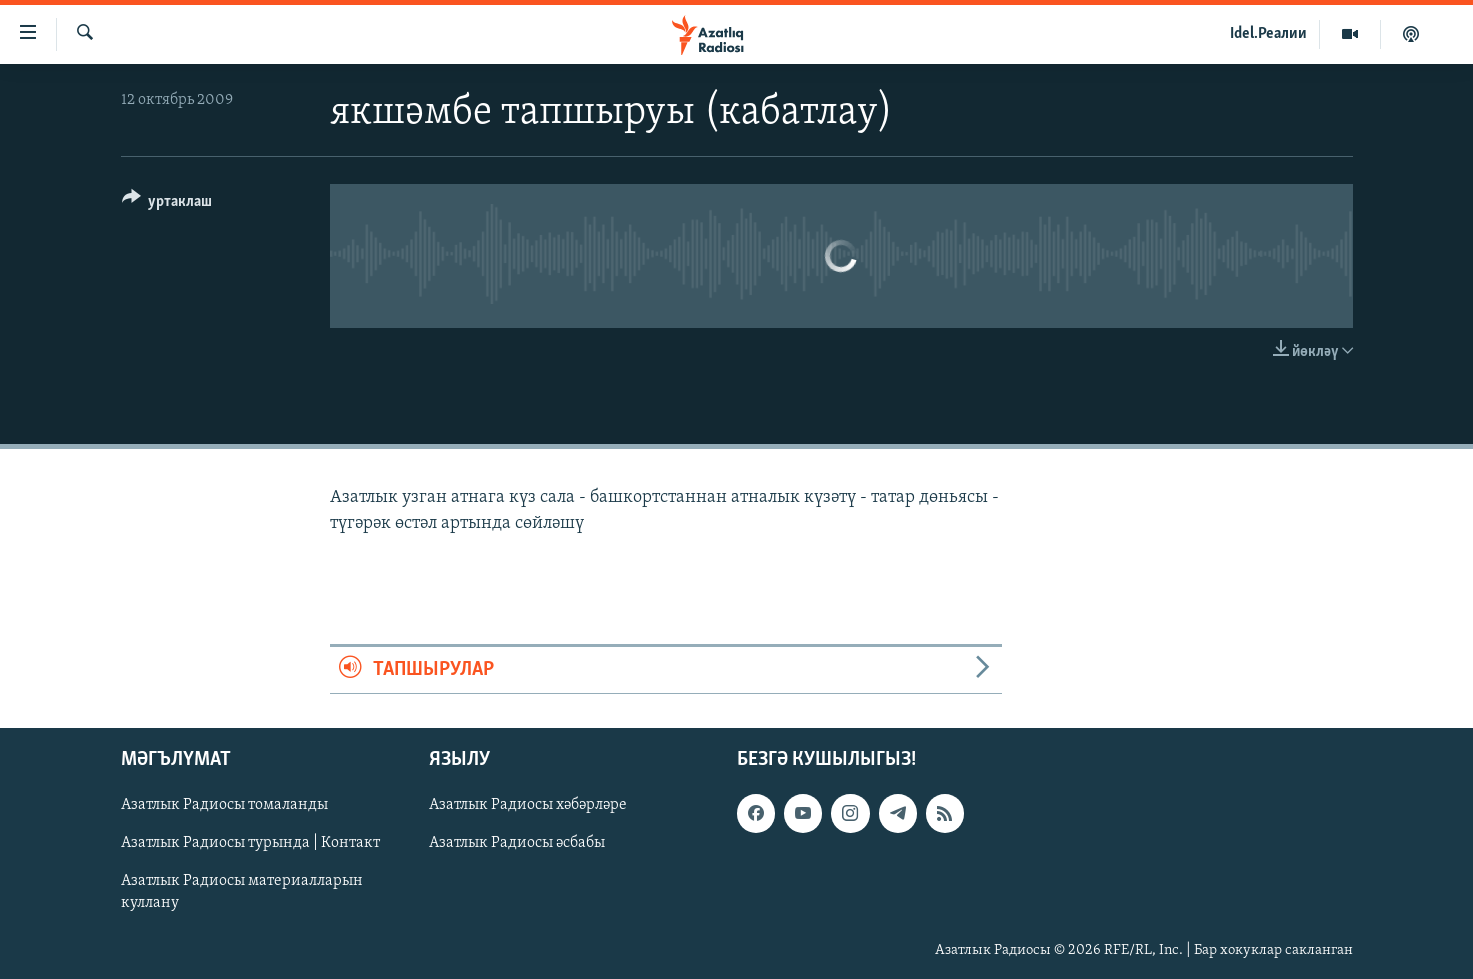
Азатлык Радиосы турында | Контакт (250, 843)
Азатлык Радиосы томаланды (224, 805)
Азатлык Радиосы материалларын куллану (242, 893)
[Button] (167, 204)
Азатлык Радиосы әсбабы (517, 843)
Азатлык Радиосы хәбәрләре (528, 805)
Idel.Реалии (1268, 34)
